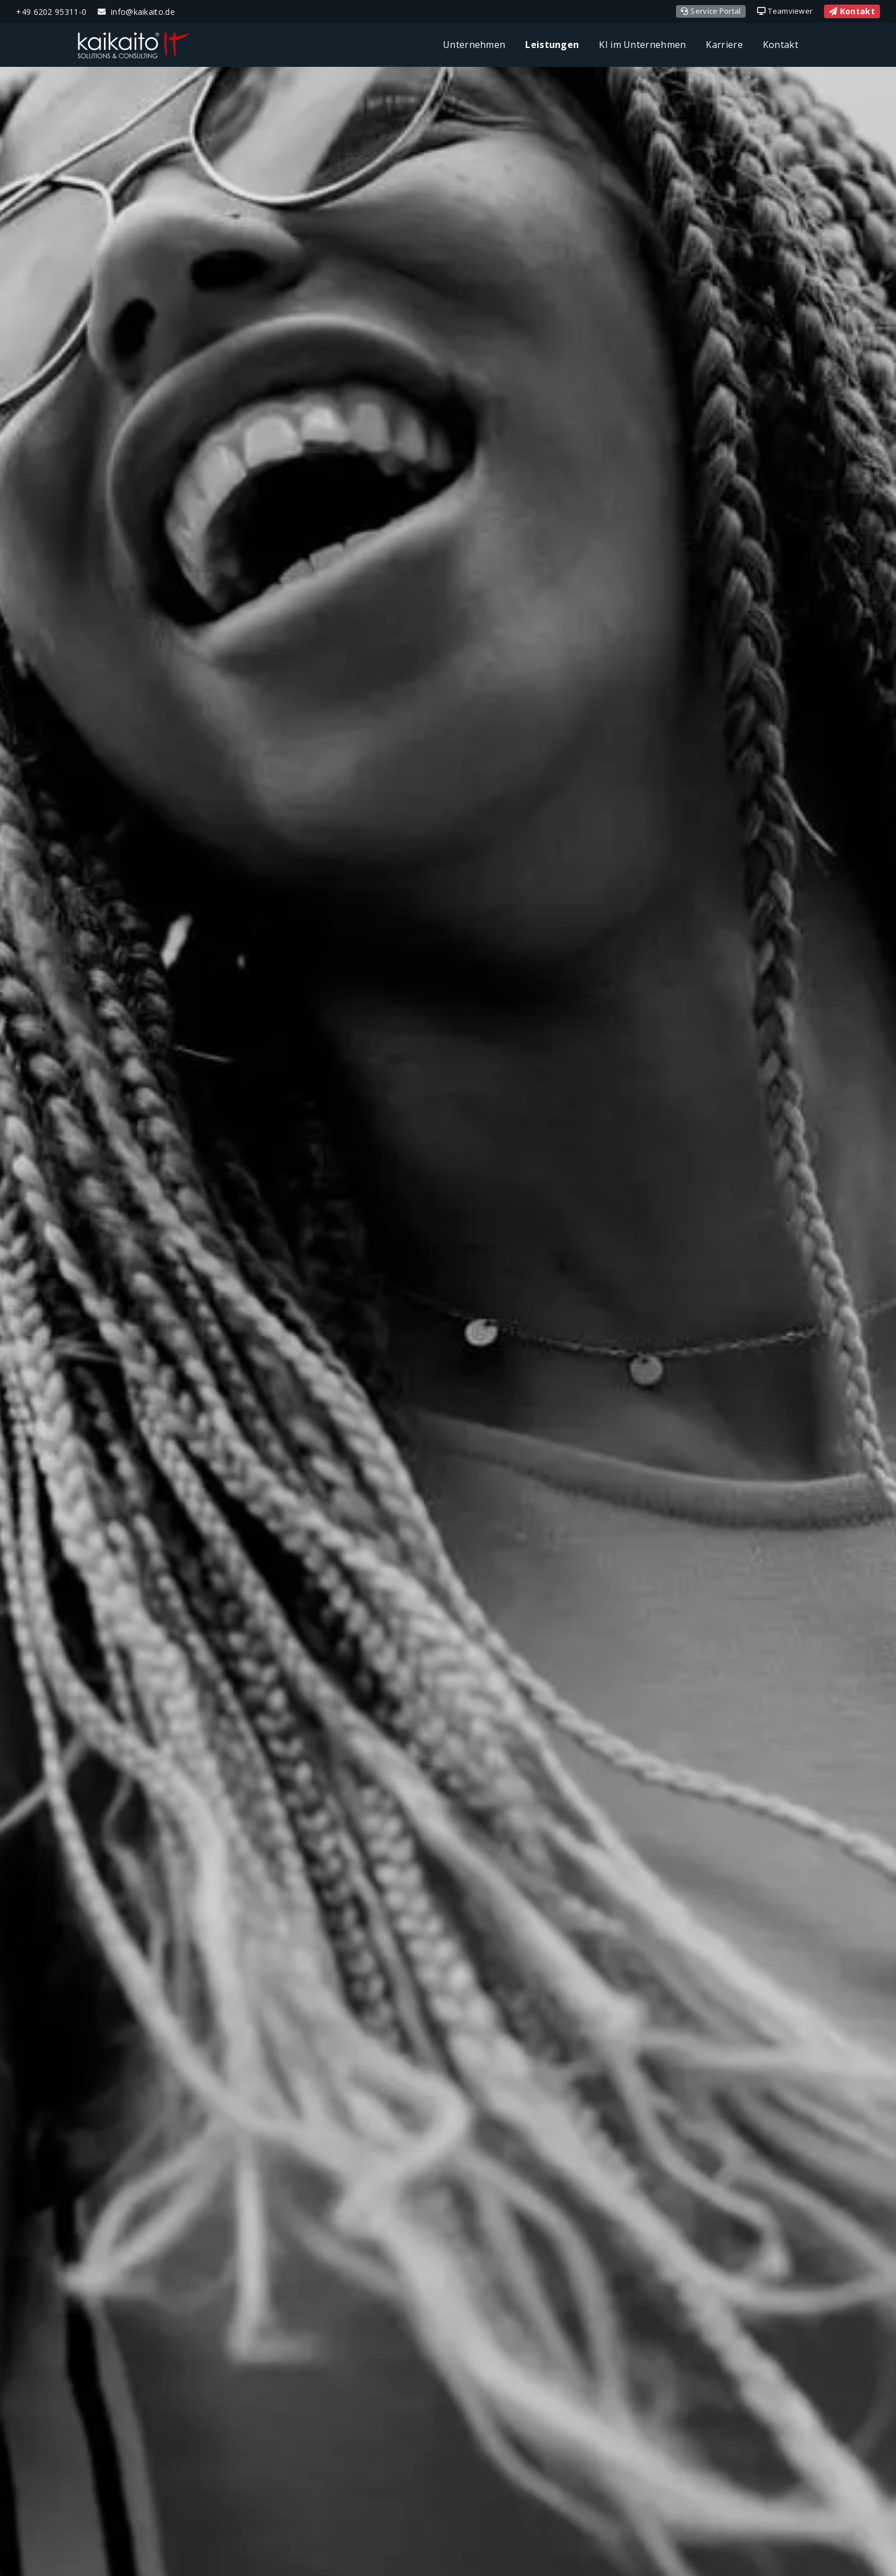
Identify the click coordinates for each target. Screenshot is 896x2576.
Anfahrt (200, 1451)
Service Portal (711, 11)
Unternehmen (474, 44)
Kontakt (851, 11)
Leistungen (552, 44)
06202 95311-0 (221, 1396)
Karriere (724, 44)
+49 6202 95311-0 (51, 11)
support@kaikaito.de (201, 1413)
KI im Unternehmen (642, 44)
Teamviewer (785, 11)
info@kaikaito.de (143, 11)
